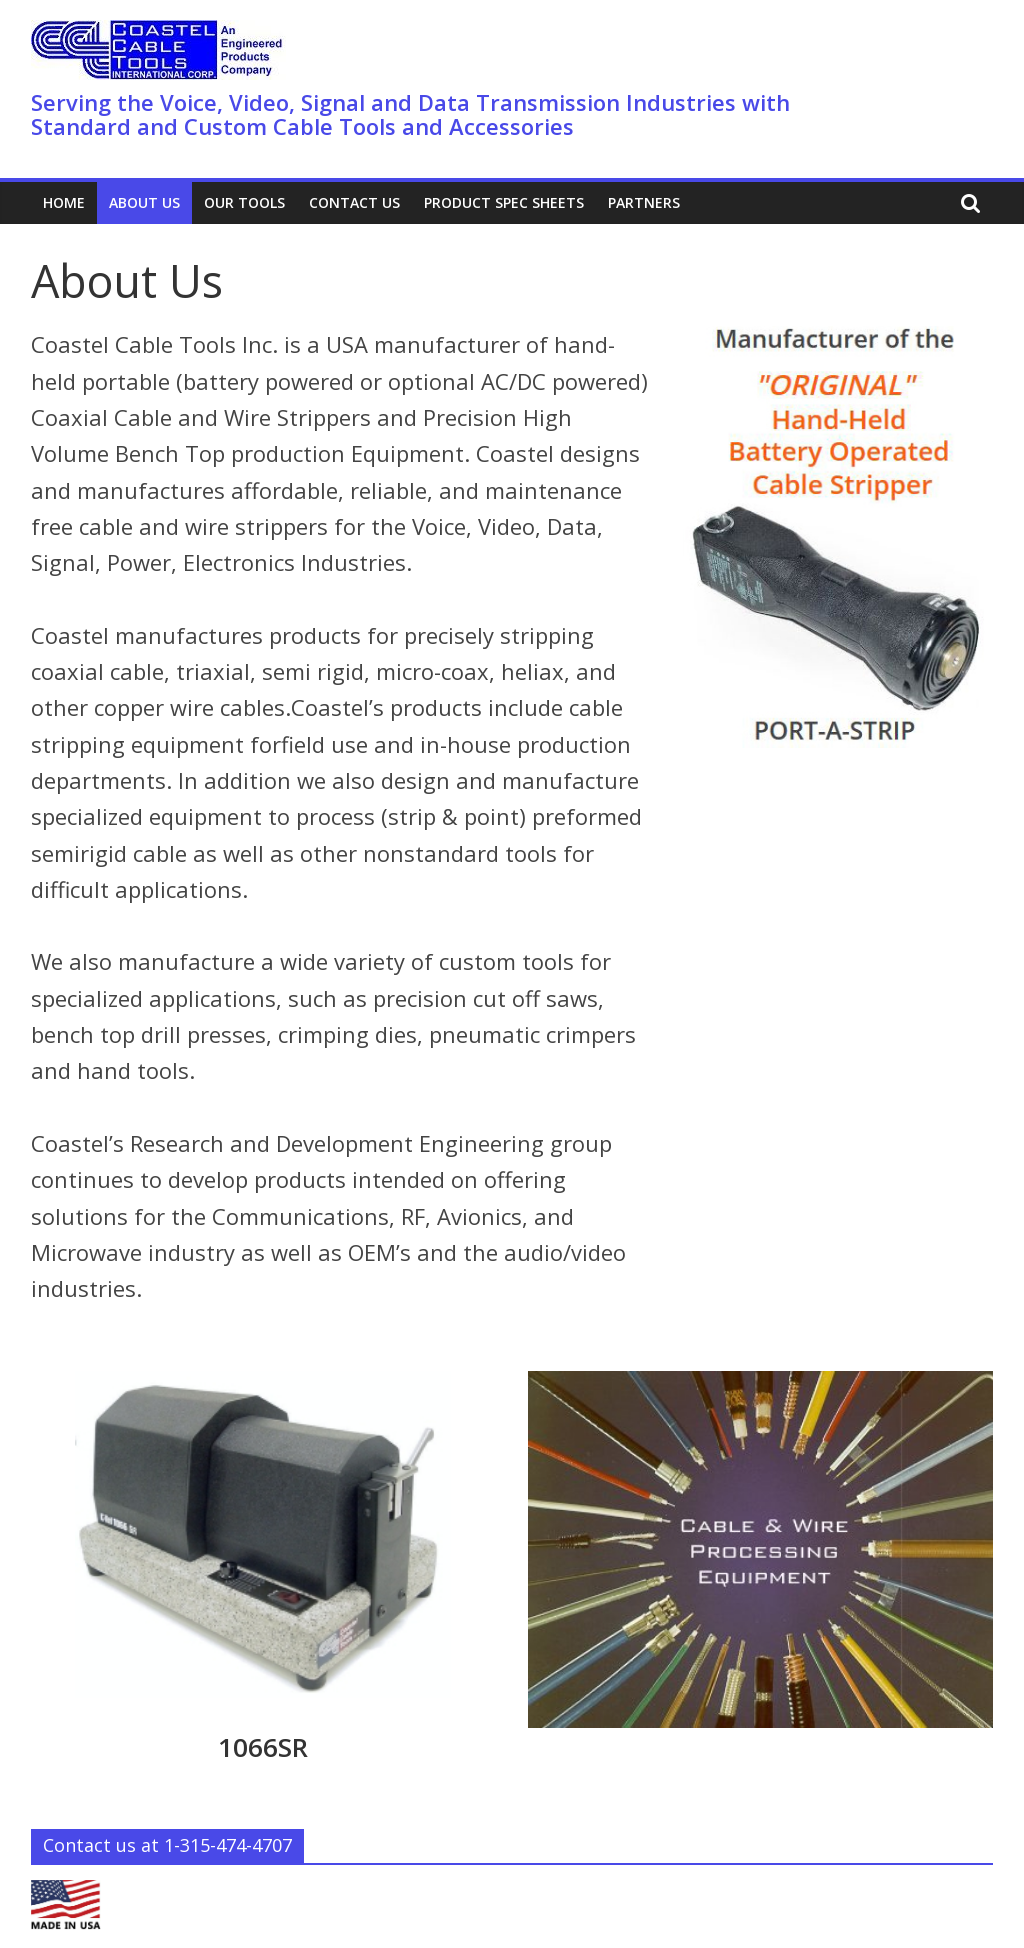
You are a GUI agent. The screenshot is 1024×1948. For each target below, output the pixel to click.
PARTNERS (644, 202)
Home (64, 202)
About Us (144, 202)
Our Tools (244, 202)
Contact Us (354, 202)
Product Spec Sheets (504, 202)
